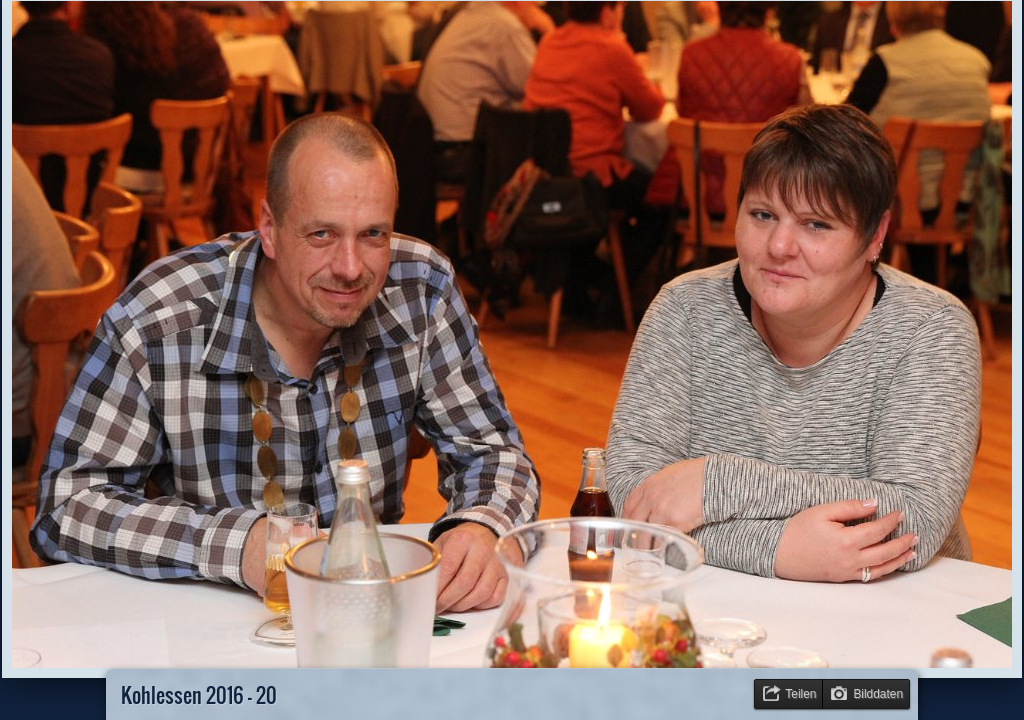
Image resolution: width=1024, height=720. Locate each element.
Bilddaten (878, 694)
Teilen (800, 694)
